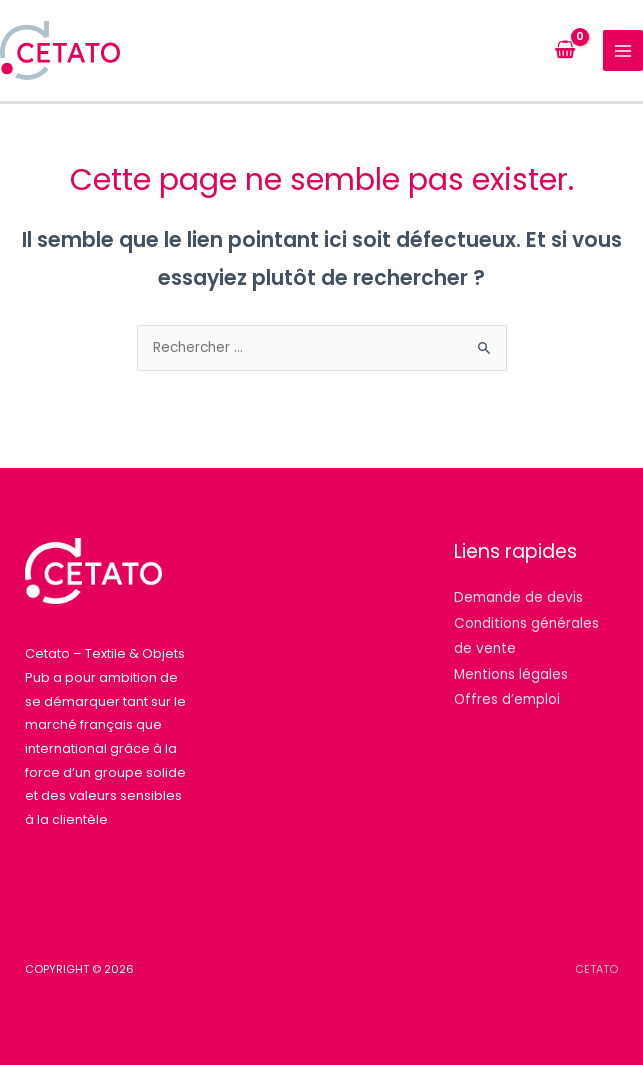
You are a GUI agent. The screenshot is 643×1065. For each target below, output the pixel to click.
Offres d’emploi (507, 699)
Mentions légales (511, 674)
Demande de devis (518, 597)
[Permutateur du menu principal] (623, 50)
